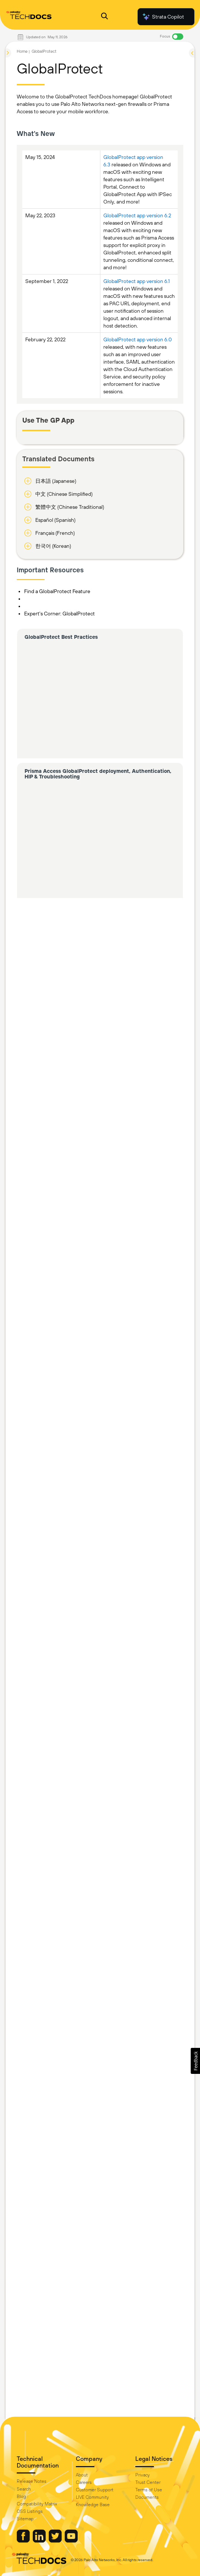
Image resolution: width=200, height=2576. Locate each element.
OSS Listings (30, 2511)
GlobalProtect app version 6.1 (136, 281)
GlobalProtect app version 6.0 (137, 339)
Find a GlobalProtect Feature (57, 591)
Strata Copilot (163, 16)
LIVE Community (92, 2497)
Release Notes (31, 2481)
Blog (21, 2496)
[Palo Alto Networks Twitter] (56, 2541)
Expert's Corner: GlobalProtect (59, 614)
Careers (84, 2482)
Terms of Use (148, 2489)
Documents (147, 2497)
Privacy (142, 2475)
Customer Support (94, 2489)
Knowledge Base (93, 2504)
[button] (195, 2061)
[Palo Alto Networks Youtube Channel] (71, 2541)
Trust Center (148, 2482)
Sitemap (25, 2518)
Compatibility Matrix (37, 2504)
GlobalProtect (44, 51)
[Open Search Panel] (104, 17)
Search (24, 2489)
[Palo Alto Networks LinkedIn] (40, 2541)
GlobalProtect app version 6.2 (137, 215)
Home (22, 51)
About (82, 2475)
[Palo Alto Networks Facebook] (24, 2541)
